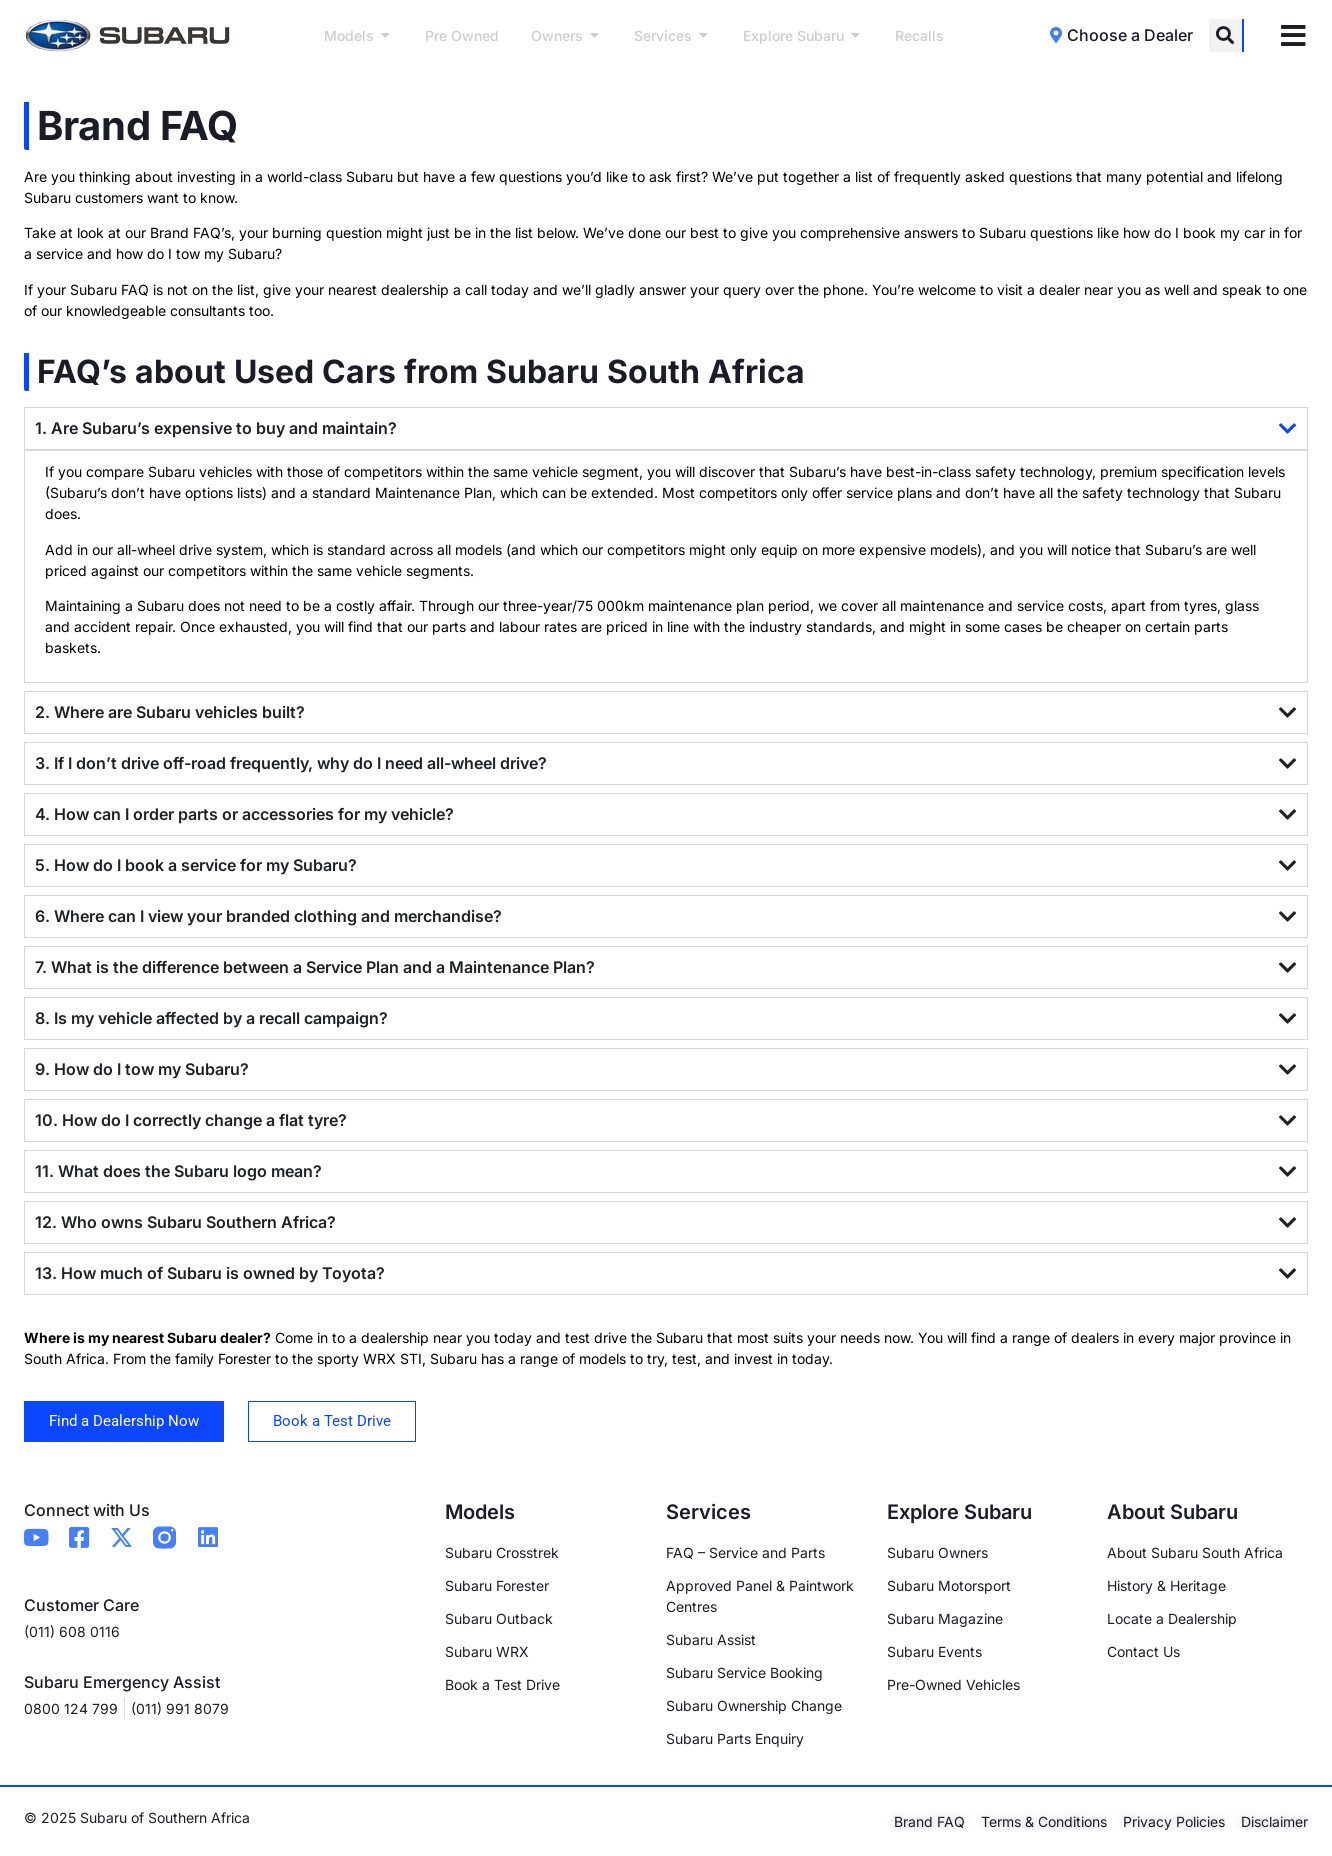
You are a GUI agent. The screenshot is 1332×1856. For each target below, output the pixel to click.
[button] (1225, 35)
